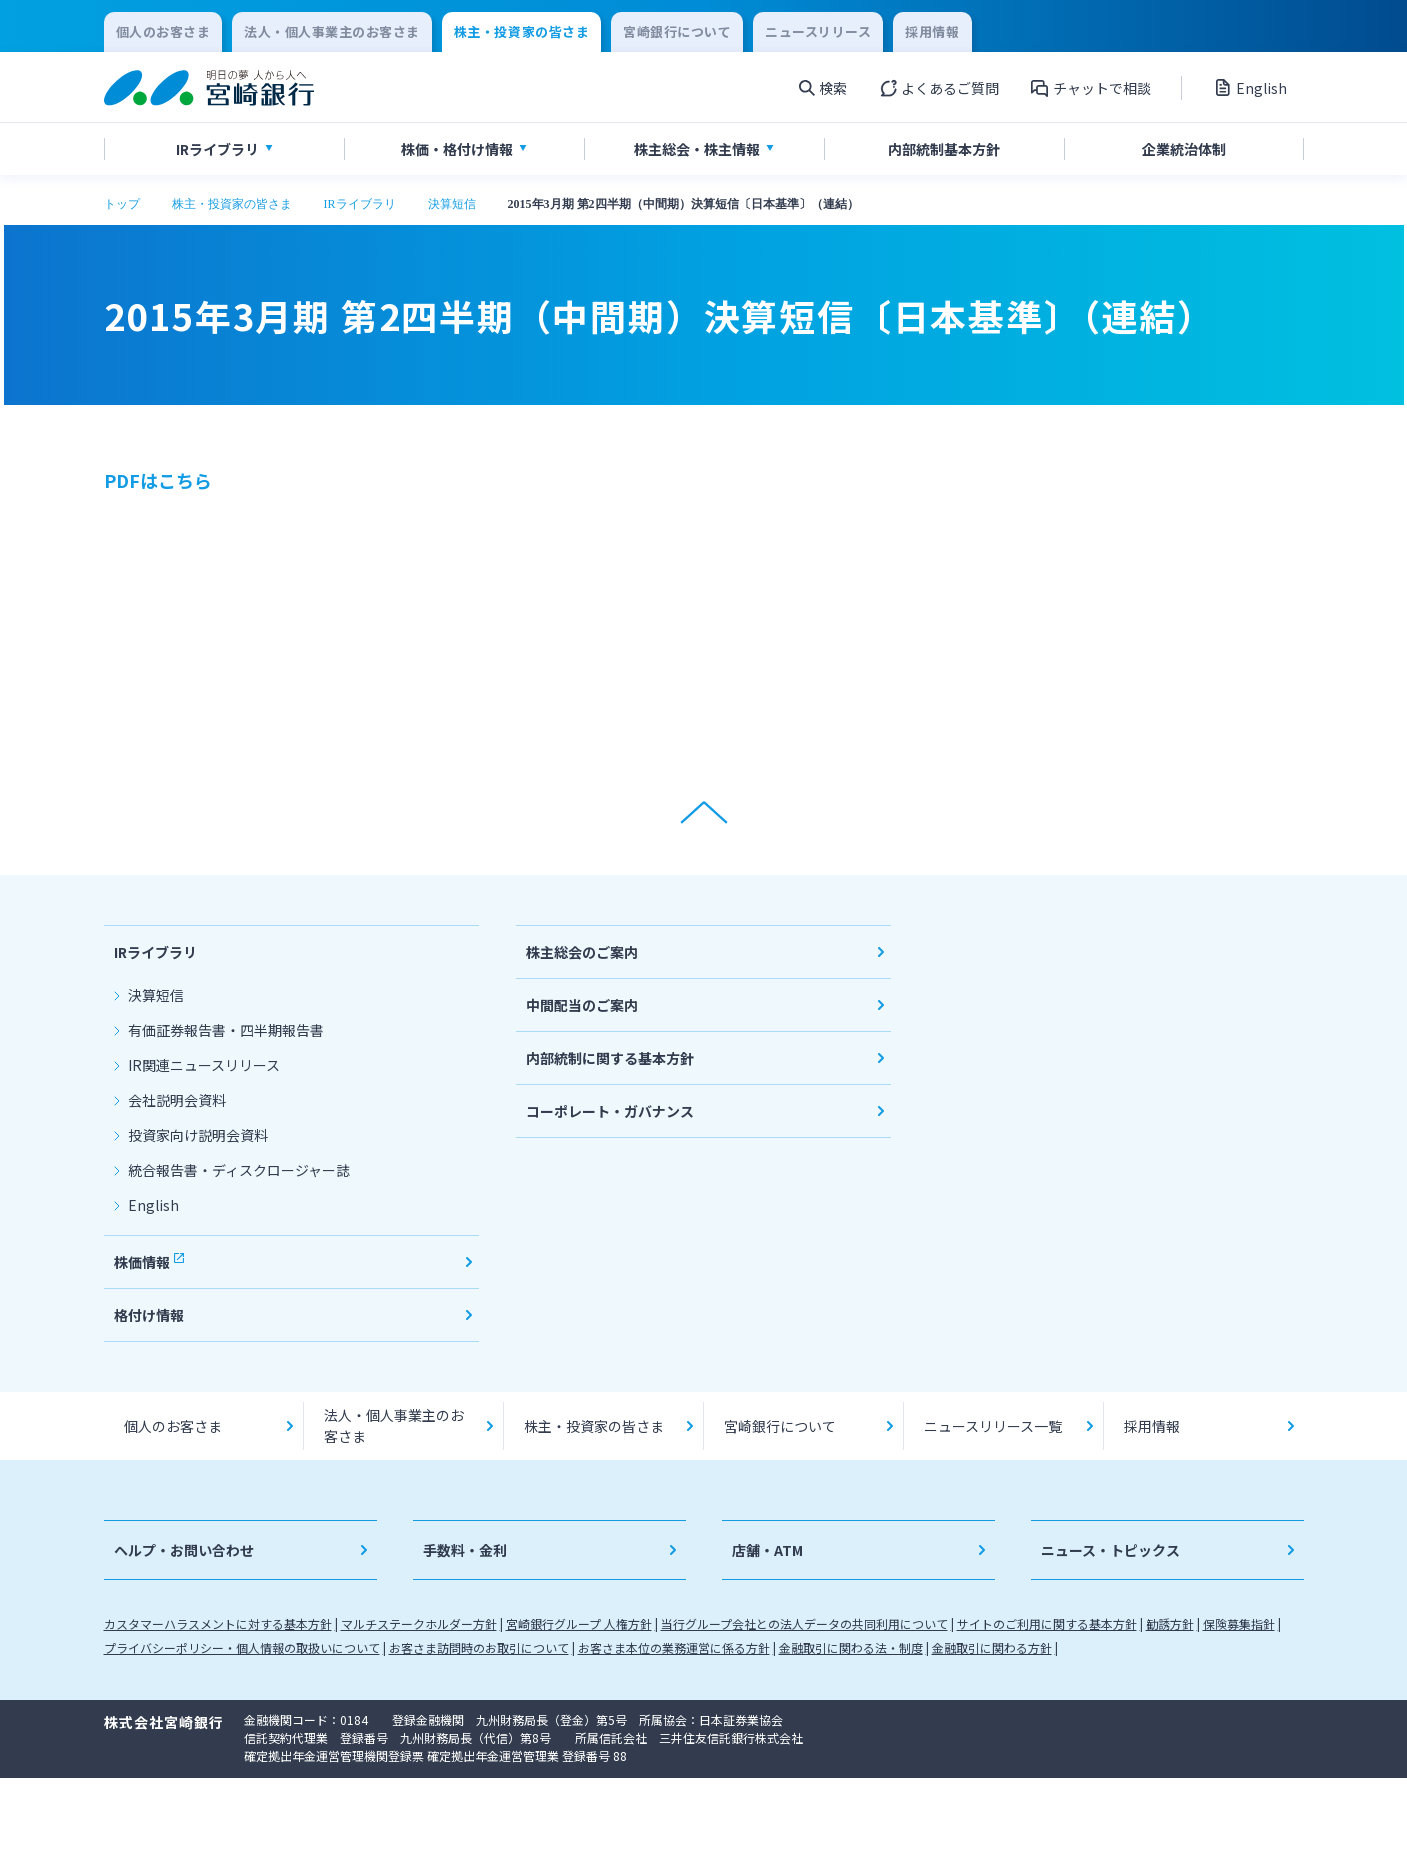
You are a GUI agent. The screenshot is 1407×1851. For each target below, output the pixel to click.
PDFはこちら (158, 480)
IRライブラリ (360, 204)
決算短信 (452, 204)
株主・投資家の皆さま (232, 204)
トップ (122, 204)
